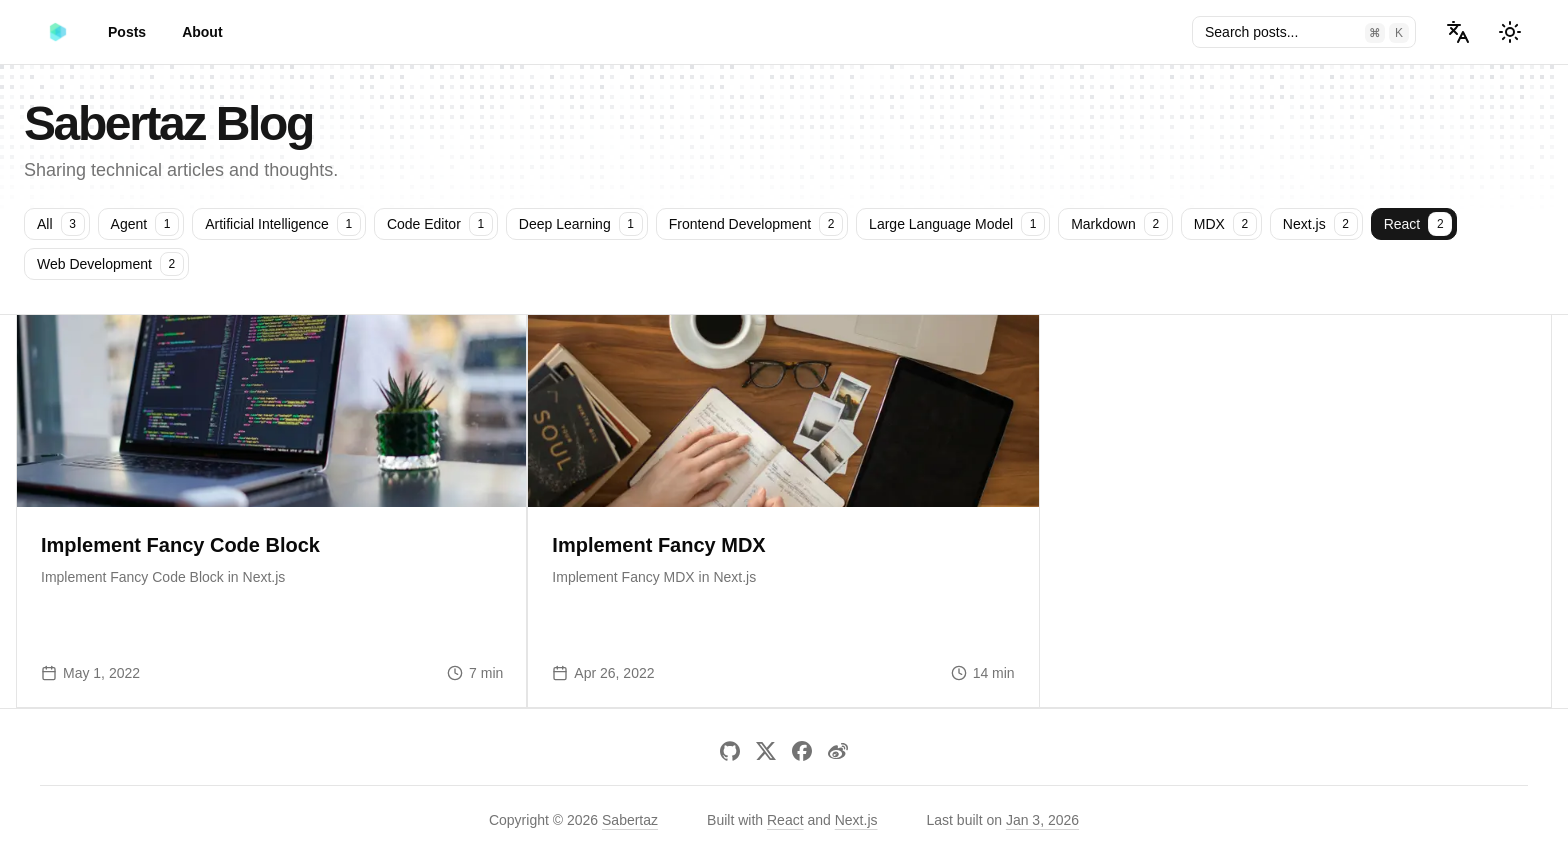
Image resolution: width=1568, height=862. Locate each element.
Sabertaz (630, 820)
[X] (766, 751)
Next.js (856, 820)
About (202, 32)
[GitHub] (730, 751)
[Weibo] (838, 751)
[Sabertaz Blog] (58, 32)
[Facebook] (802, 751)
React (785, 820)
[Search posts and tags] (1304, 32)
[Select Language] (1458, 32)
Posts (127, 32)
